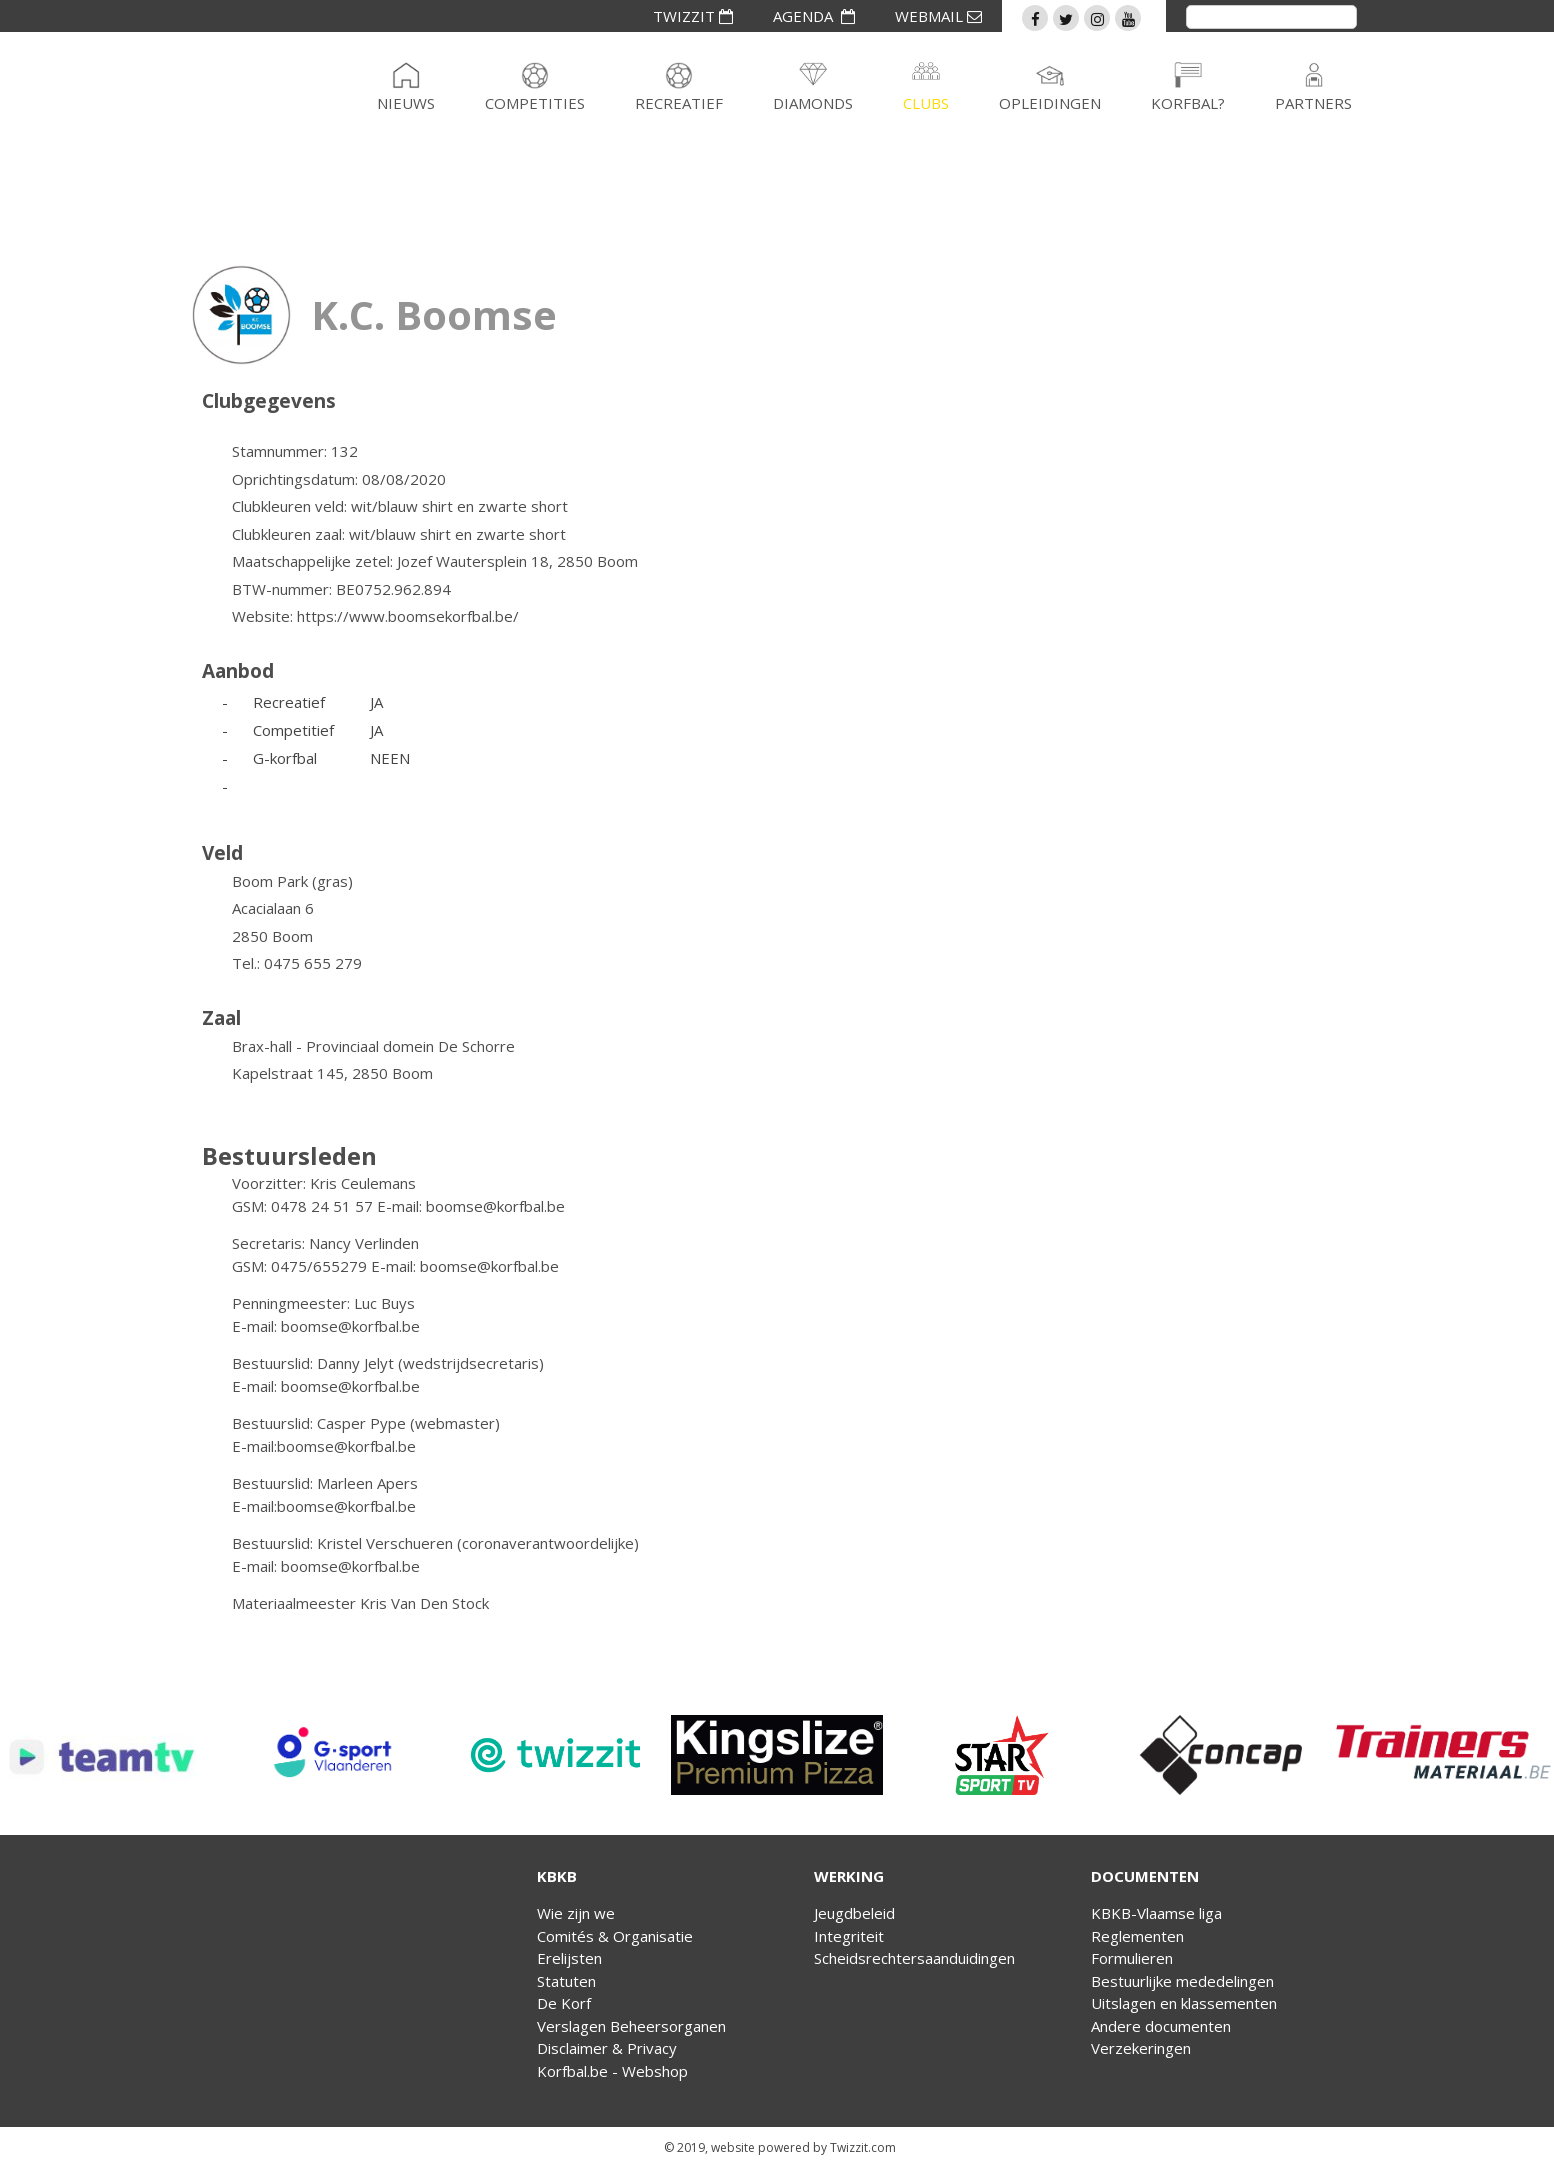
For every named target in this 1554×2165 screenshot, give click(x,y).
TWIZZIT (693, 16)
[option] (111, 1755)
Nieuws (406, 103)
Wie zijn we (576, 1913)
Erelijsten (569, 1958)
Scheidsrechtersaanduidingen (914, 1958)
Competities (535, 103)
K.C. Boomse (434, 314)
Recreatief (679, 103)
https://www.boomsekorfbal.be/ (408, 616)
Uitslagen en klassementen (1184, 2003)
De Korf (564, 2003)
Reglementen (1137, 1936)
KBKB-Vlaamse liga (1156, 1913)
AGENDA (814, 16)
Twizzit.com (863, 2147)
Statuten (566, 1981)
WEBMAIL (938, 16)
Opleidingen (1050, 103)
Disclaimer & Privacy (607, 2048)
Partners (1313, 103)
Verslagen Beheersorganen (631, 2026)
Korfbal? (1188, 103)
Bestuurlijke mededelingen (1182, 1981)
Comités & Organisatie (615, 1936)
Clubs (926, 103)
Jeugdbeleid (854, 1913)
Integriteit (849, 1936)
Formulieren (1132, 1958)
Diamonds (813, 103)
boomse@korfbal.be (495, 1206)
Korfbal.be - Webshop (612, 2071)
